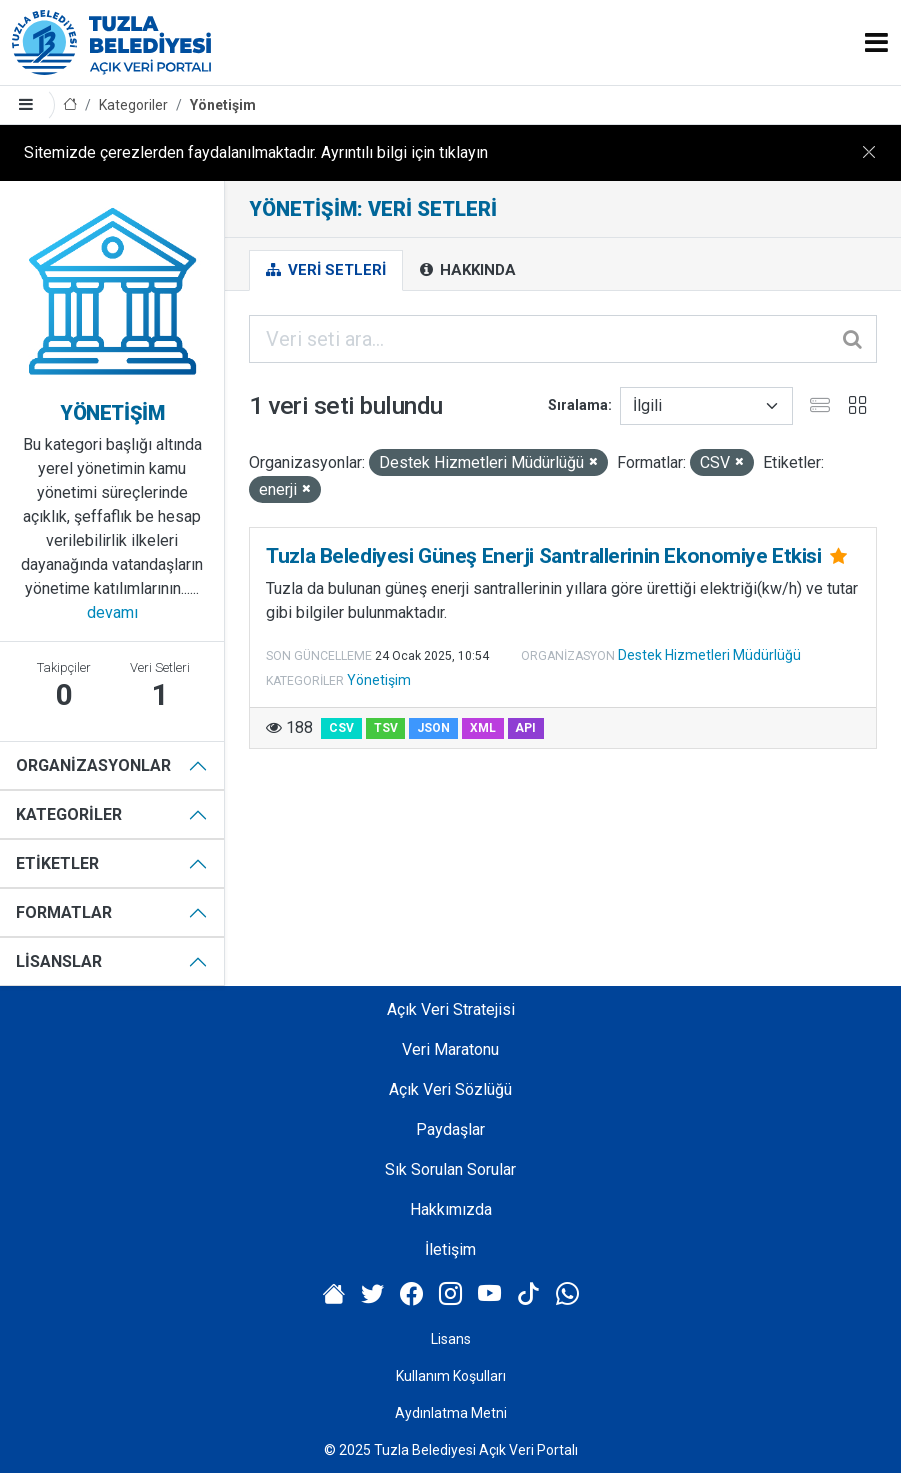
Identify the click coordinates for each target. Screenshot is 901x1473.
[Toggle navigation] (876, 42)
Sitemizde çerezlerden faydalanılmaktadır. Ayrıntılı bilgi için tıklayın (256, 152)
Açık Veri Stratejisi (451, 1009)
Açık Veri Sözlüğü (450, 1089)
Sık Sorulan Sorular (450, 1169)
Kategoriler (133, 105)
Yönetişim (223, 105)
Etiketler (57, 863)
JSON (433, 728)
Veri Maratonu (450, 1049)
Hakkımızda (451, 1209)
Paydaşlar (450, 1129)
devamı (112, 612)
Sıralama (578, 405)
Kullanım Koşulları (451, 1376)
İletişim (450, 1249)
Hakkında (468, 270)
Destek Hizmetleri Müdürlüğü (709, 655)
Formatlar (64, 912)
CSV (341, 728)
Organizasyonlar (93, 765)
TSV (386, 728)
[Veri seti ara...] (563, 339)
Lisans (451, 1339)
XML (483, 728)
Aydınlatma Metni (451, 1413)
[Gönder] (854, 339)
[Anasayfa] (70, 105)
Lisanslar (59, 961)
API (525, 728)
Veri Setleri (326, 270)
